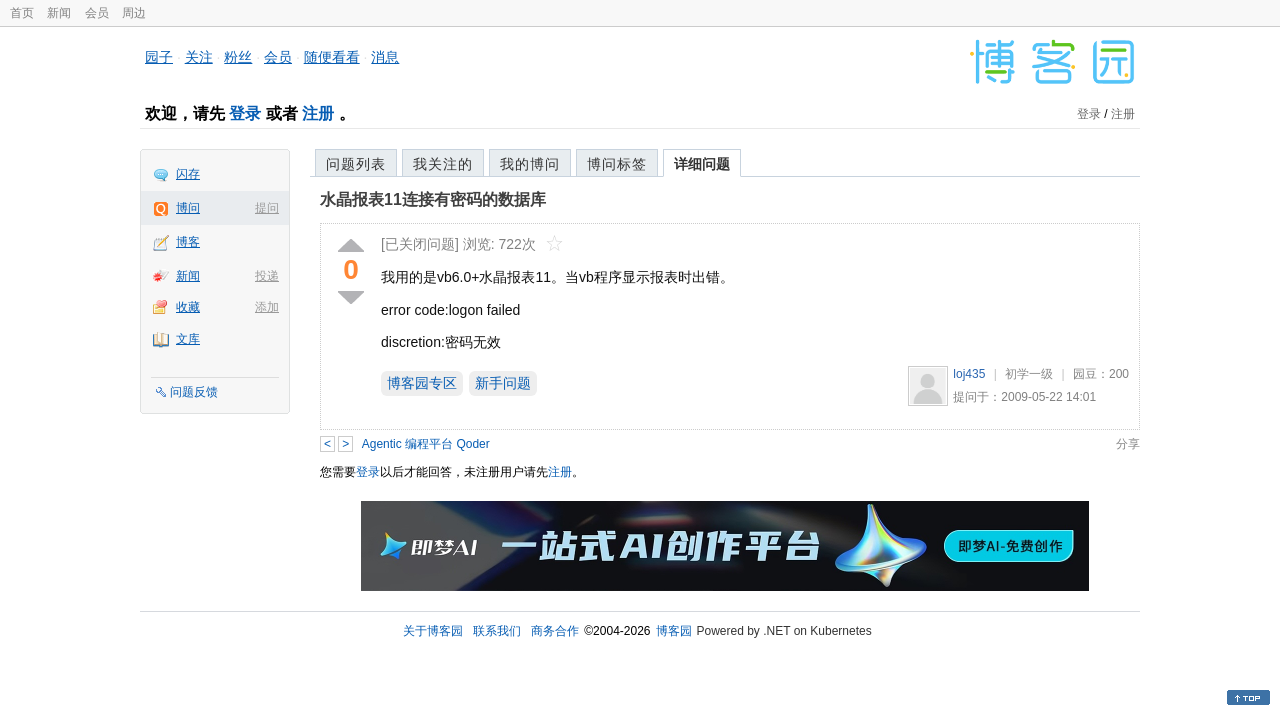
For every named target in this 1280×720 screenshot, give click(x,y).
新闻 (59, 13)
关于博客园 (433, 631)
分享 (1128, 444)
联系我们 (497, 631)
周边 (134, 13)
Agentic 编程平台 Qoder (426, 444)
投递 (267, 276)
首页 (22, 13)
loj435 (969, 374)
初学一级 (1029, 374)
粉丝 (238, 57)
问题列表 (356, 164)
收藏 (188, 307)
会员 (97, 13)
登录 (245, 113)
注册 (318, 113)
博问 (188, 208)
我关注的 (443, 164)
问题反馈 (194, 392)
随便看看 (332, 57)
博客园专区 (422, 383)
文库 (188, 339)
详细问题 (702, 164)
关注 (199, 57)
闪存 (188, 174)
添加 (267, 307)
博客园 (674, 631)
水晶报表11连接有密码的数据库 (433, 199)
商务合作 (555, 631)
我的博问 (530, 164)
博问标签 (617, 164)
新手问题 (503, 383)
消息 (385, 57)
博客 (188, 242)
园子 (159, 57)
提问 (267, 208)
